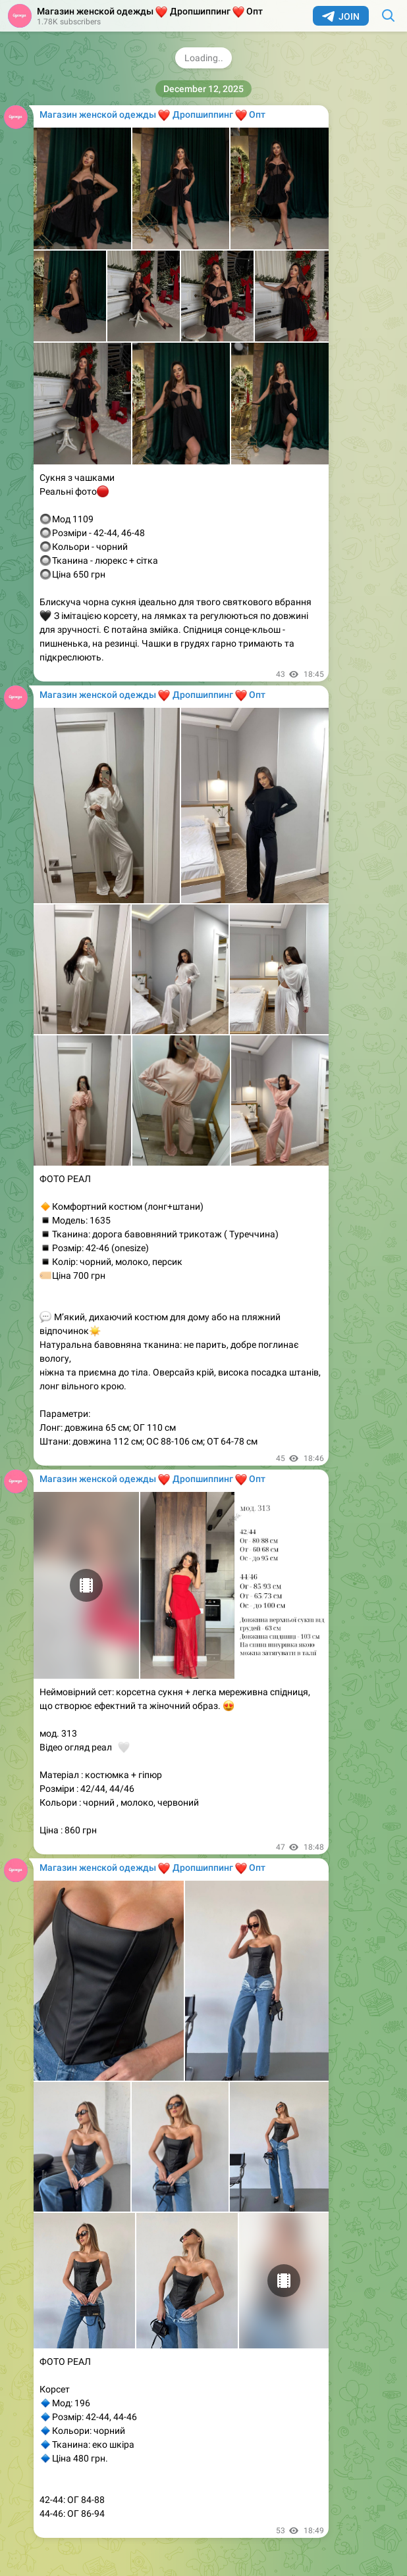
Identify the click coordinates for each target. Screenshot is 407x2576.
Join (341, 16)
